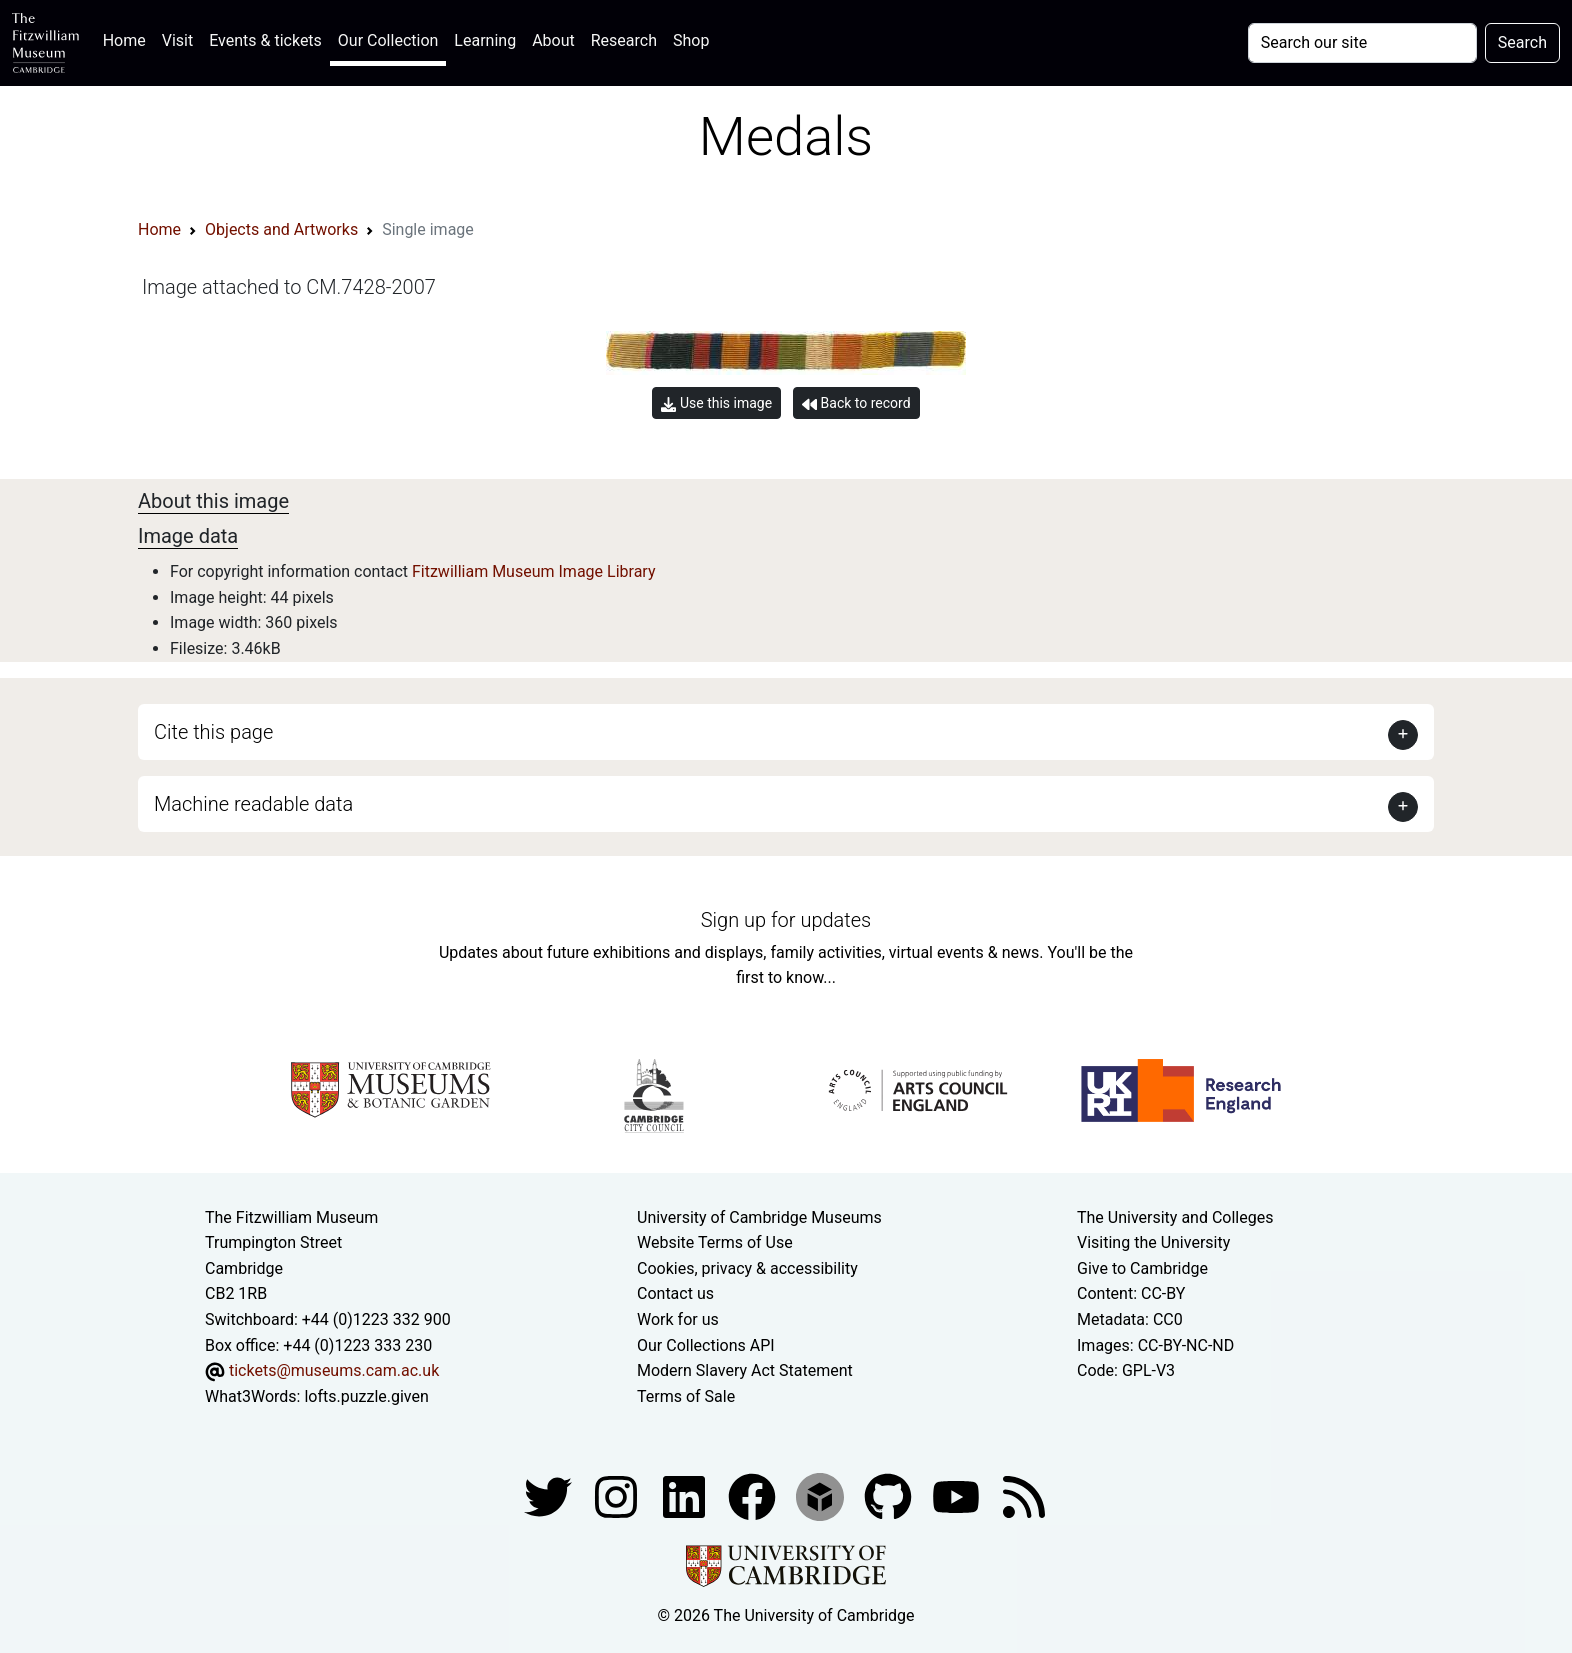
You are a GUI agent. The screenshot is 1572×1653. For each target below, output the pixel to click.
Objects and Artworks (281, 229)
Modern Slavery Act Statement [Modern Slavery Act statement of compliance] (745, 1370)
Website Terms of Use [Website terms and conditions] (715, 1242)
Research (624, 40)
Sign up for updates (786, 920)
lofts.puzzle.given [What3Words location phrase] (366, 1396)
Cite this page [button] (213, 732)
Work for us (678, 1319)
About (553, 40)
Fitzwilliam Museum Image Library (534, 571)
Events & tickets (265, 40)
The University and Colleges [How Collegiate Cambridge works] (1175, 1217)
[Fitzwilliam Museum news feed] (1024, 1496)
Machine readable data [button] (253, 804)
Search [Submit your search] (1522, 42)
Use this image (716, 403)
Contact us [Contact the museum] (675, 1293)
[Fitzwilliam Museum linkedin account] (754, 1496)
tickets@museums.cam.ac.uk (334, 1370)
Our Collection (388, 40)
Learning (485, 40)
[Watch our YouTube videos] (958, 1496)
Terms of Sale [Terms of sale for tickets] (686, 1396)
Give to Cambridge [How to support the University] (1142, 1268)
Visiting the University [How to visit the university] (1153, 1242)
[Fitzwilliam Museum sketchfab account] (822, 1496)
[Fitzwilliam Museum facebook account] (686, 1496)
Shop (691, 40)
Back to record (856, 403)
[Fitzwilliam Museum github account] (890, 1496)
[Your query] (1362, 43)
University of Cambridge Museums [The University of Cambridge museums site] (759, 1217)
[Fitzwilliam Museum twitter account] (550, 1496)
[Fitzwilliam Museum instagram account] (618, 1496)
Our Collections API (706, 1345)
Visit (177, 40)
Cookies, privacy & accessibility (747, 1268)
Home (128, 38)
